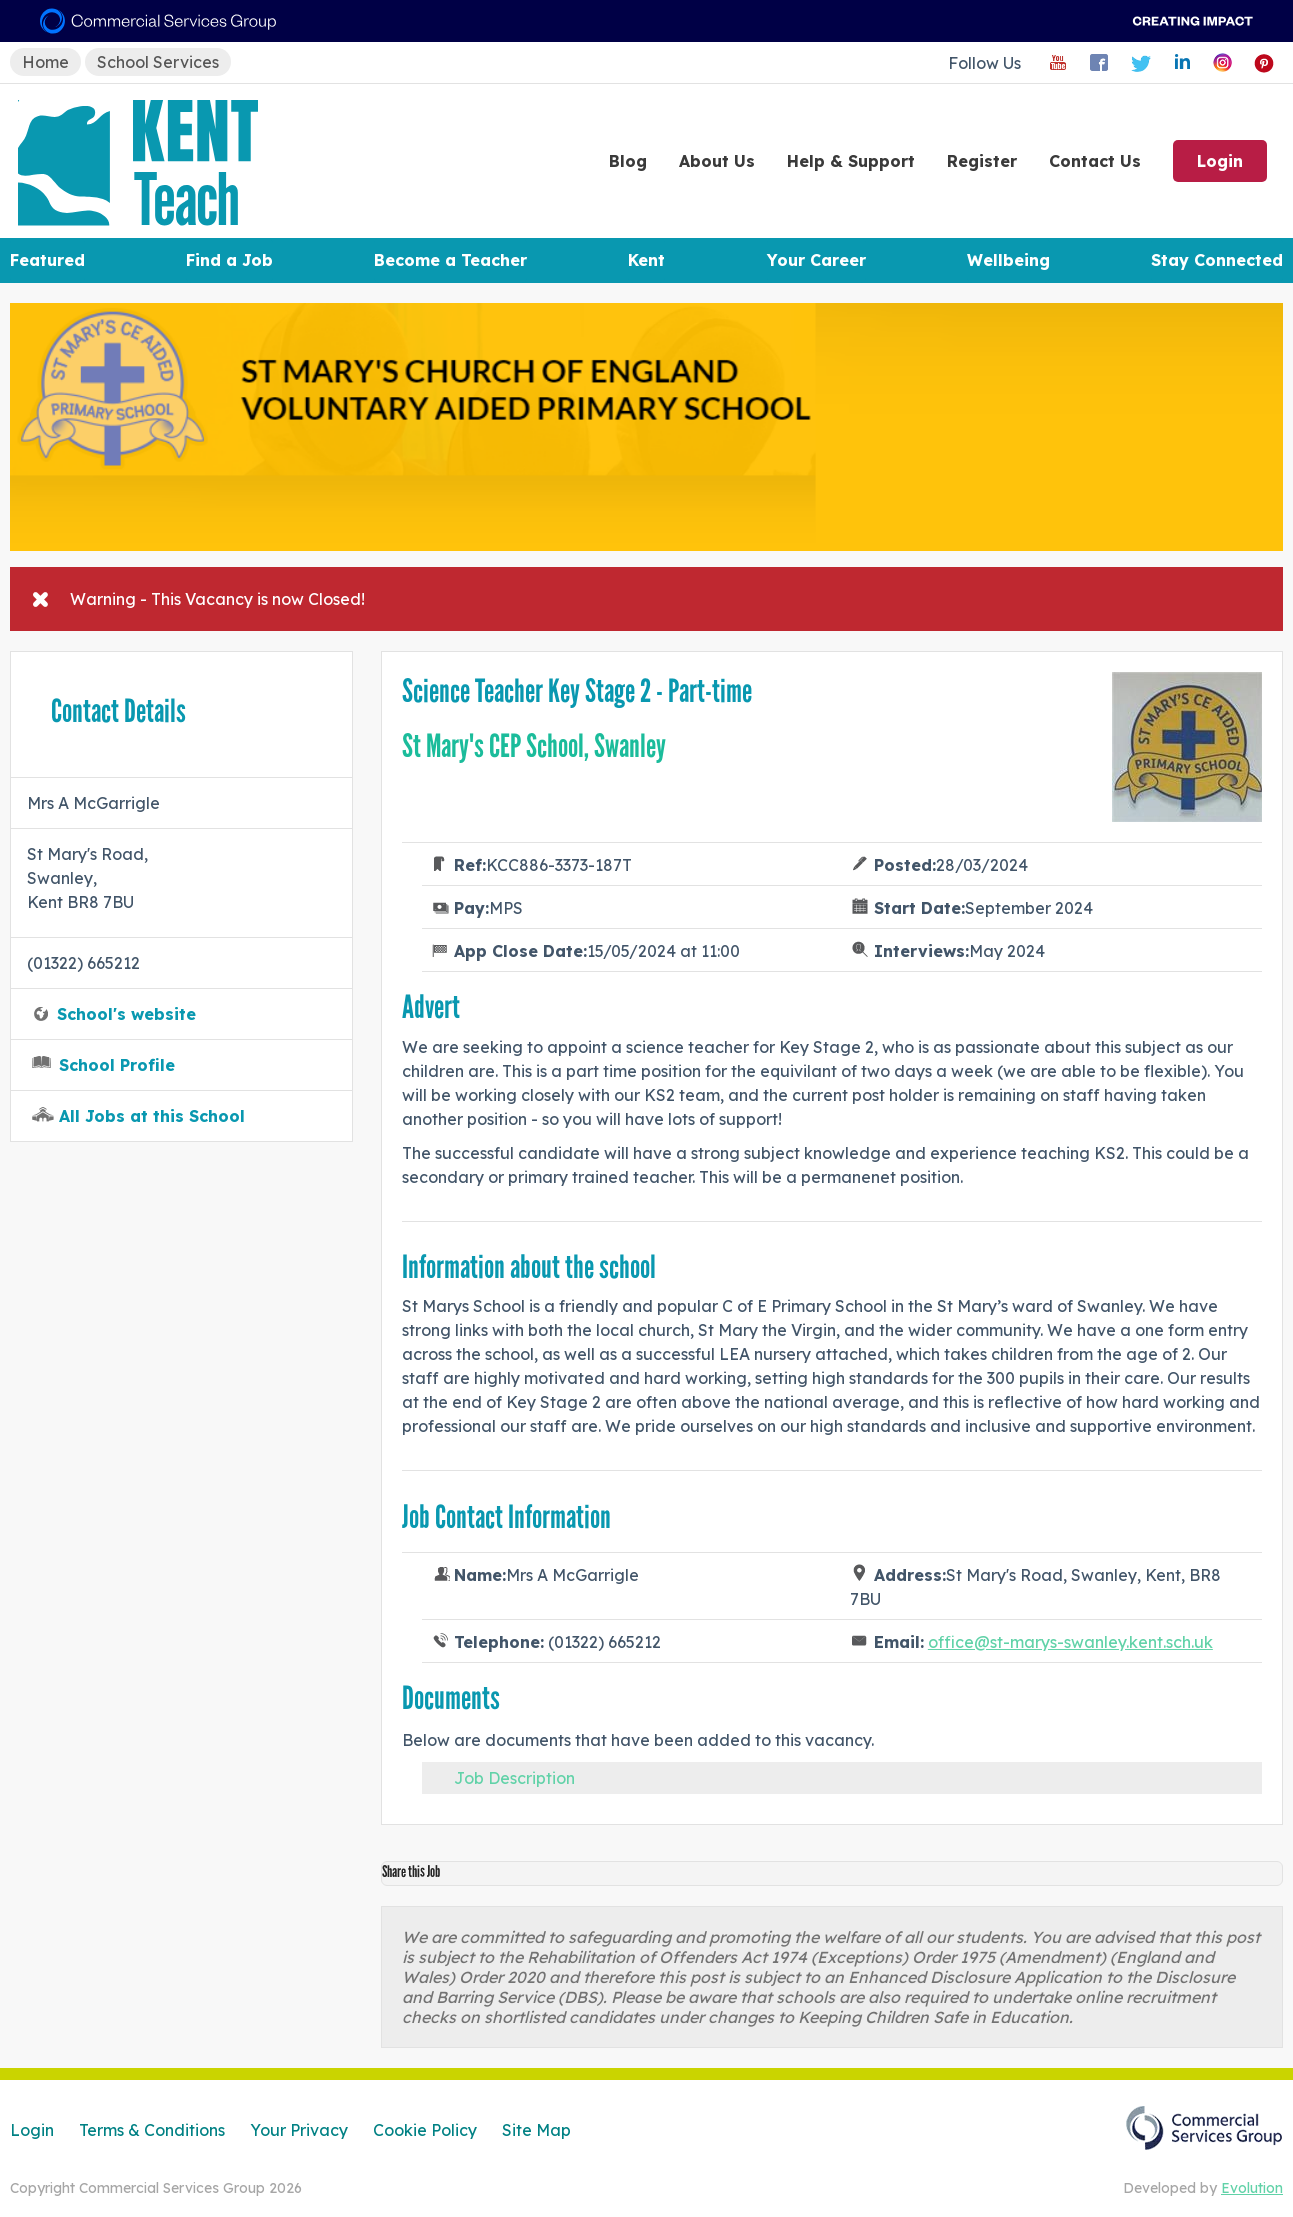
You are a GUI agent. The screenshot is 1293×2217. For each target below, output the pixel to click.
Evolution (1252, 2188)
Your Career (816, 260)
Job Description (514, 1778)
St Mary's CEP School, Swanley (534, 746)
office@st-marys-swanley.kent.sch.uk (1070, 1642)
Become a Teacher (450, 260)
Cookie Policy (425, 2130)
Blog (628, 161)
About (717, 161)
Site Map (536, 2130)
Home (45, 62)
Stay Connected (1217, 260)
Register (982, 161)
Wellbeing (1008, 260)
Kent (646, 260)
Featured (47, 260)
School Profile (117, 1065)
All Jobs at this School (152, 1116)
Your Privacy (299, 2130)
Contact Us (1095, 161)
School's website (126, 1014)
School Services (158, 62)
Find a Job (229, 260)
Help (851, 161)
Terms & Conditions (152, 2130)
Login (1220, 161)
